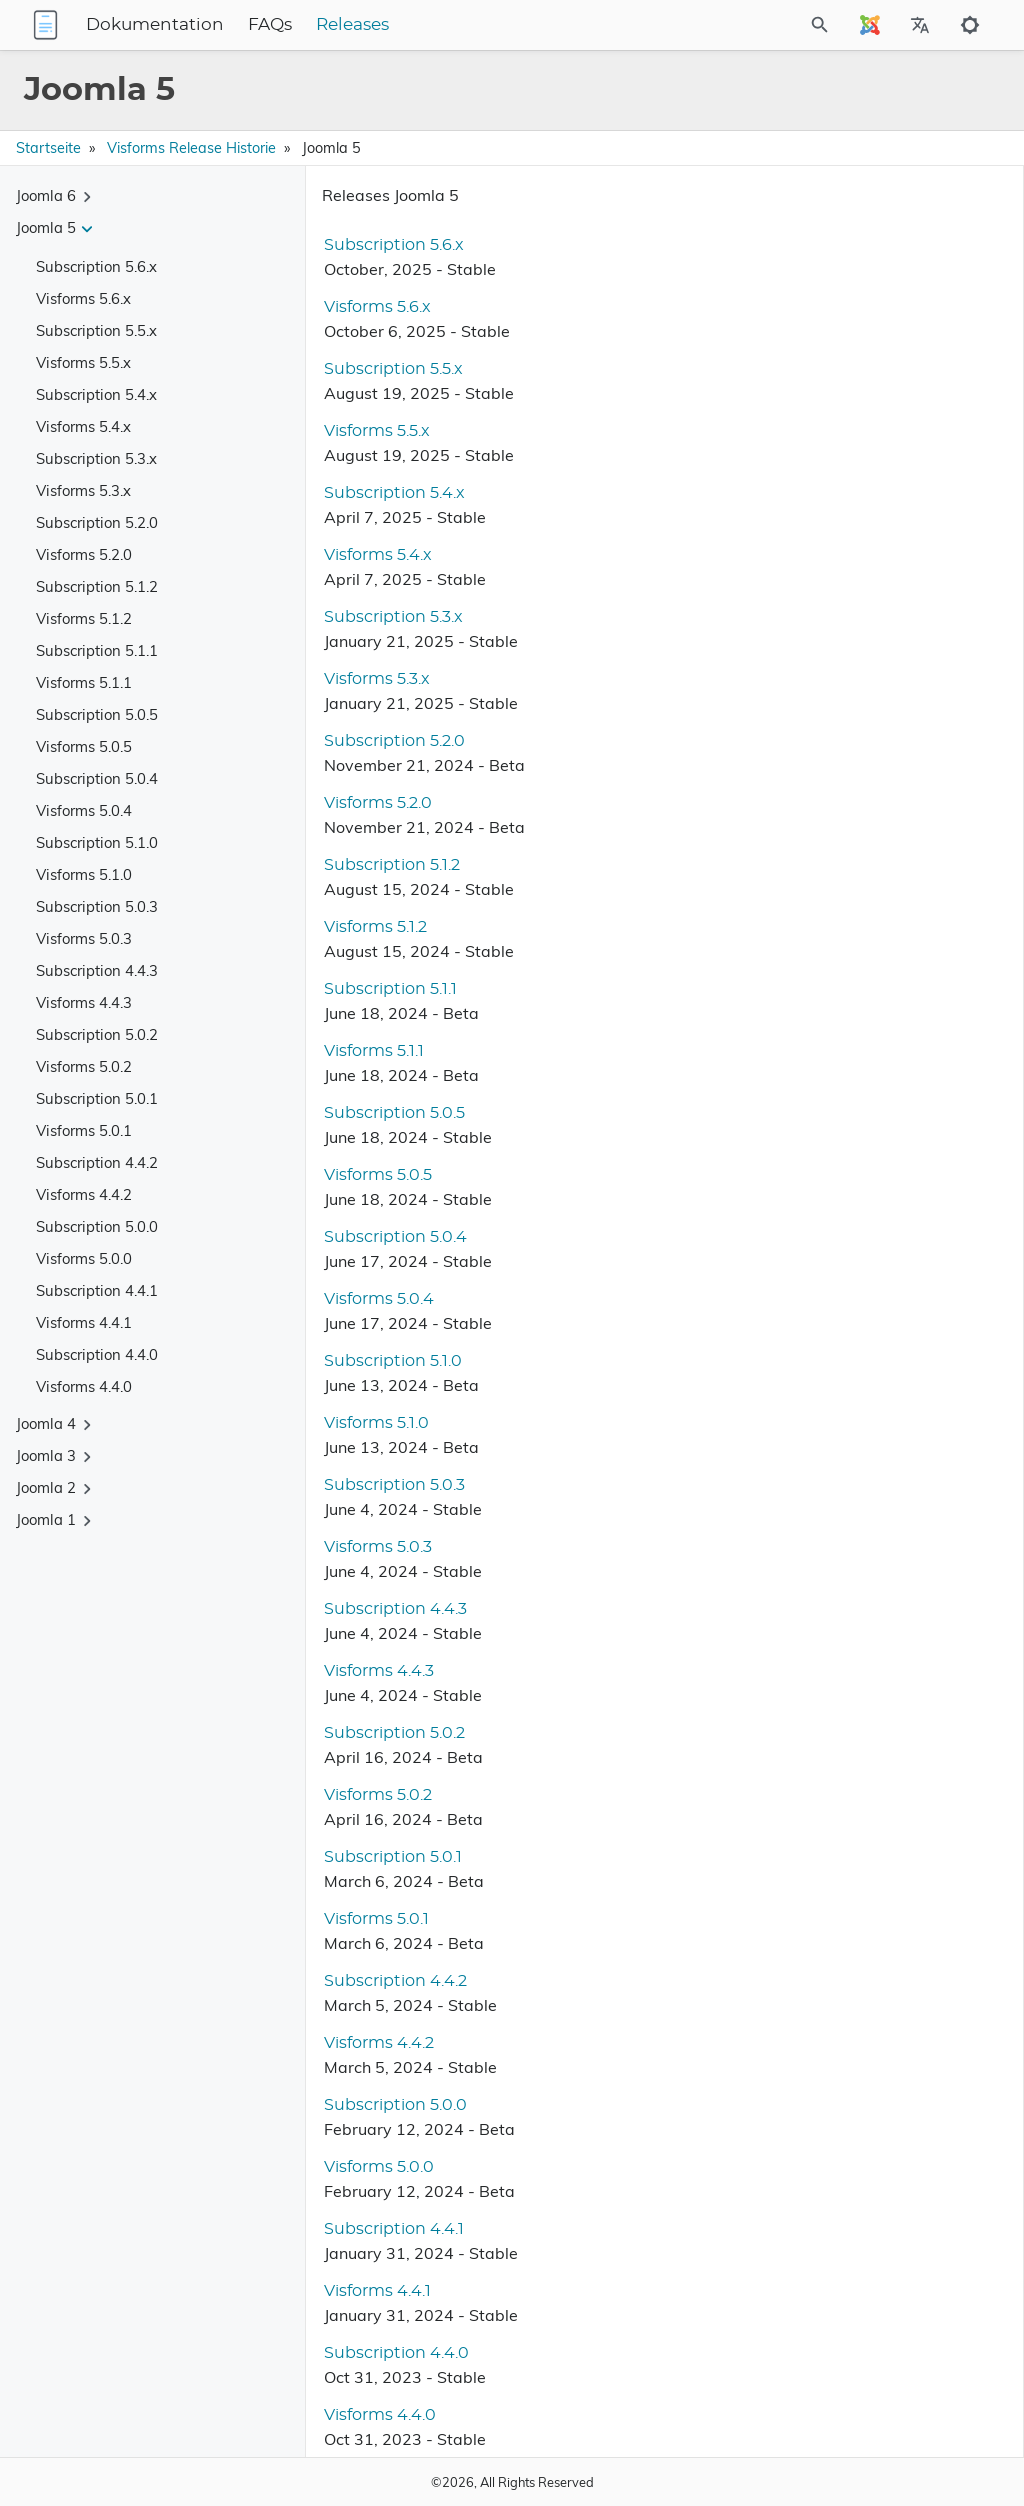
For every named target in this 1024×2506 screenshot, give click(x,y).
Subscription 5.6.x (96, 266)
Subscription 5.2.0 (97, 522)
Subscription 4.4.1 (97, 1290)
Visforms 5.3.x (83, 490)
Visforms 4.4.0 (84, 1386)
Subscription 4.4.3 (97, 970)
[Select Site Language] (870, 25)
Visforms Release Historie (191, 148)
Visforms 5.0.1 (84, 1130)
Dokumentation (280, 25)
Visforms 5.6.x (83, 298)
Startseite (48, 148)
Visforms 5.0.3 (84, 938)
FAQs (395, 25)
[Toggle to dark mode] (970, 25)
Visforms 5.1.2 (84, 618)
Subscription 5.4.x (96, 394)
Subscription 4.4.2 (97, 1162)
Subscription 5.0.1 (97, 1098)
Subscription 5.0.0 (97, 1226)
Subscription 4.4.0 (97, 1354)
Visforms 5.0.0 (84, 1258)
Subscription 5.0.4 (97, 778)
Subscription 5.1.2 (97, 586)
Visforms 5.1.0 (84, 874)
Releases (477, 25)
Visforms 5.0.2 (84, 1066)
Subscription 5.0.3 (97, 906)
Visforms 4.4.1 (84, 1322)
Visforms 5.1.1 (84, 682)
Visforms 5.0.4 (84, 810)
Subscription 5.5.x (96, 330)
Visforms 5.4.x (83, 426)
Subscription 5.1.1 (97, 650)
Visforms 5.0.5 (84, 746)
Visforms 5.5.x (83, 362)
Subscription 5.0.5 (97, 714)
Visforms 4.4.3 (84, 1002)
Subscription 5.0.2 (97, 1034)
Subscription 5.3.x (96, 458)
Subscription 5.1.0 (97, 842)
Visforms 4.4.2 (84, 1194)
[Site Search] (766, 25)
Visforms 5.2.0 (84, 554)
